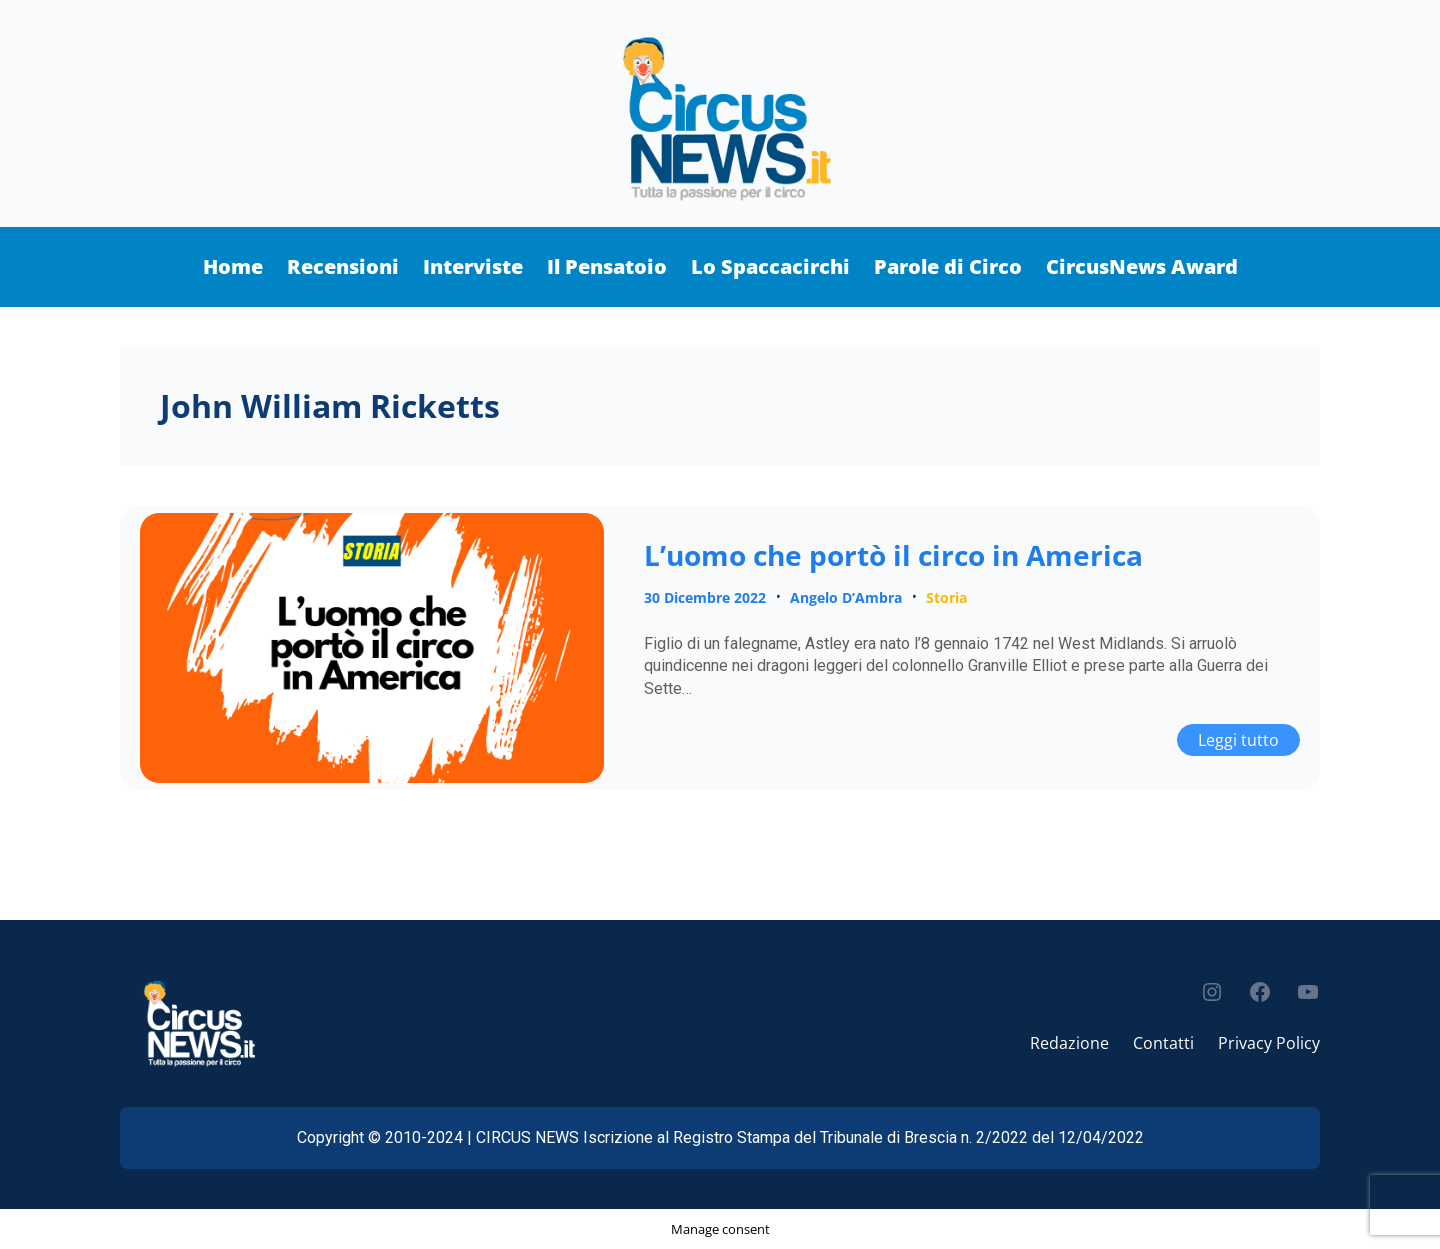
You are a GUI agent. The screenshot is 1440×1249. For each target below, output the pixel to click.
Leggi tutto (1249, 737)
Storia (946, 597)
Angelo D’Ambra (846, 597)
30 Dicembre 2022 (705, 597)
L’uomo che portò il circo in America (893, 556)
